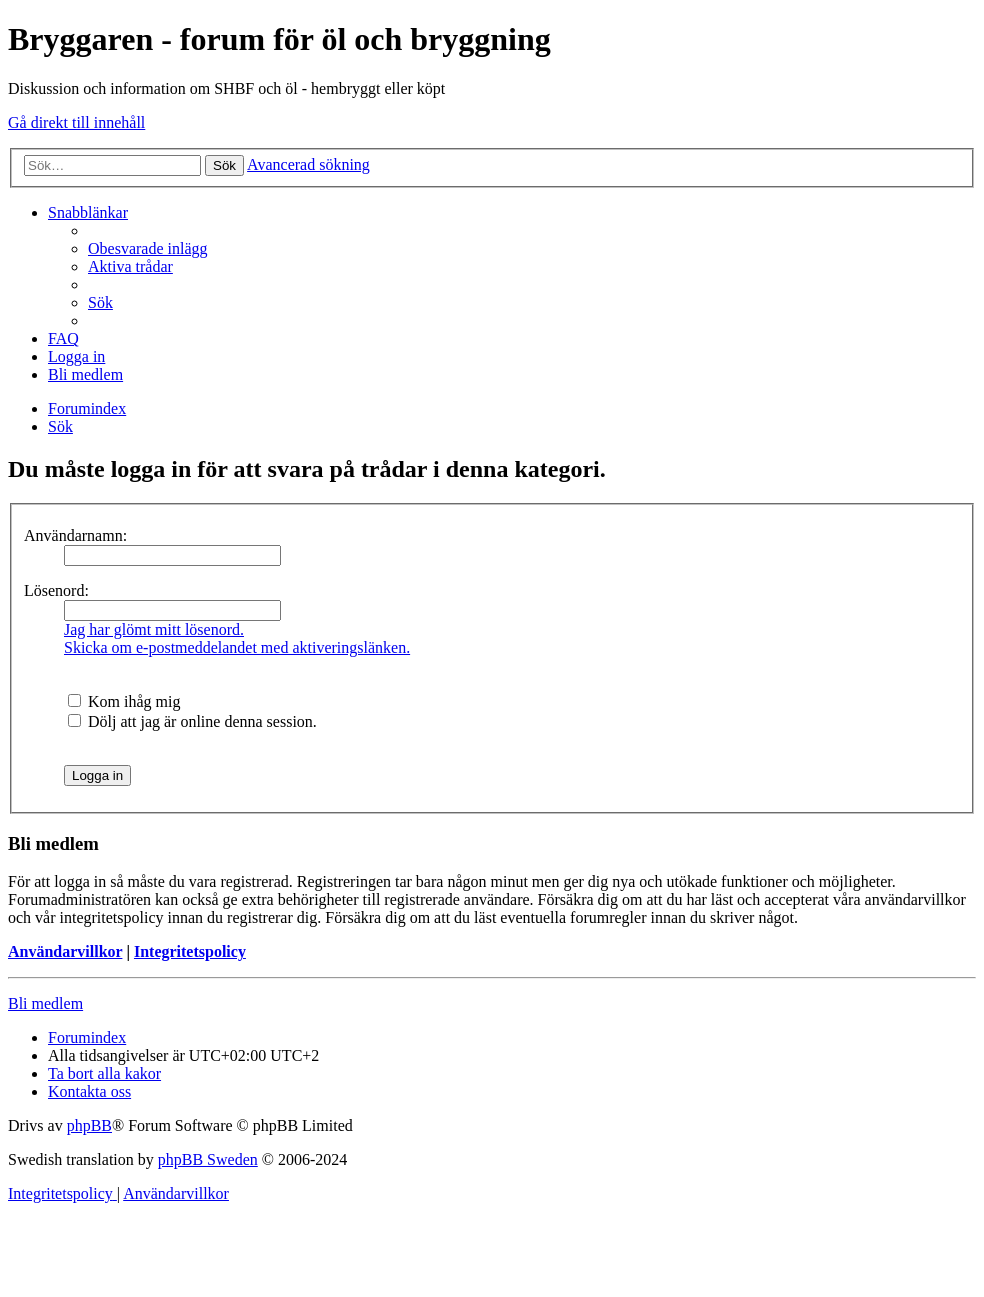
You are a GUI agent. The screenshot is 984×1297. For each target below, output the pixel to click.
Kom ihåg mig (124, 701)
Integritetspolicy (190, 951)
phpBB (89, 1125)
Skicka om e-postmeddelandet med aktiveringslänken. (237, 647)
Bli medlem (45, 1003)
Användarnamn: (75, 535)
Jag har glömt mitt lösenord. (154, 629)
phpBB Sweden (208, 1159)
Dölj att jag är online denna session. (192, 721)
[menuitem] (148, 248)
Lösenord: (56, 590)
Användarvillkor (65, 951)
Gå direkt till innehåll (76, 122)
